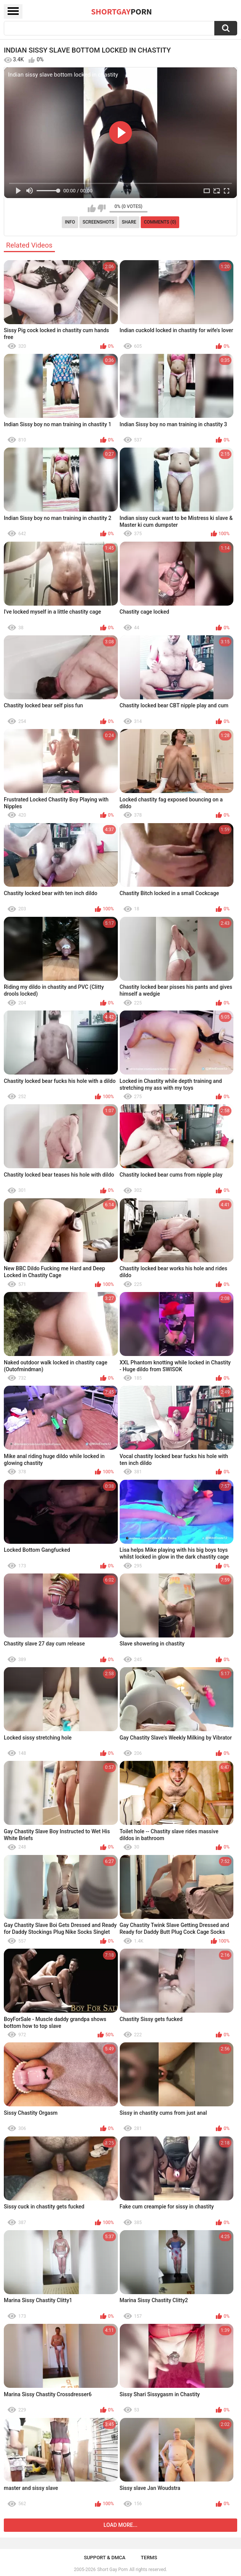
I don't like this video (102, 208)
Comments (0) (160, 222)
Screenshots (98, 222)
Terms (149, 2557)
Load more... (121, 2525)
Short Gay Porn (112, 2569)
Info (70, 222)
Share (129, 222)
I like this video (92, 208)
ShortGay (121, 11)
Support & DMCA (104, 2557)
